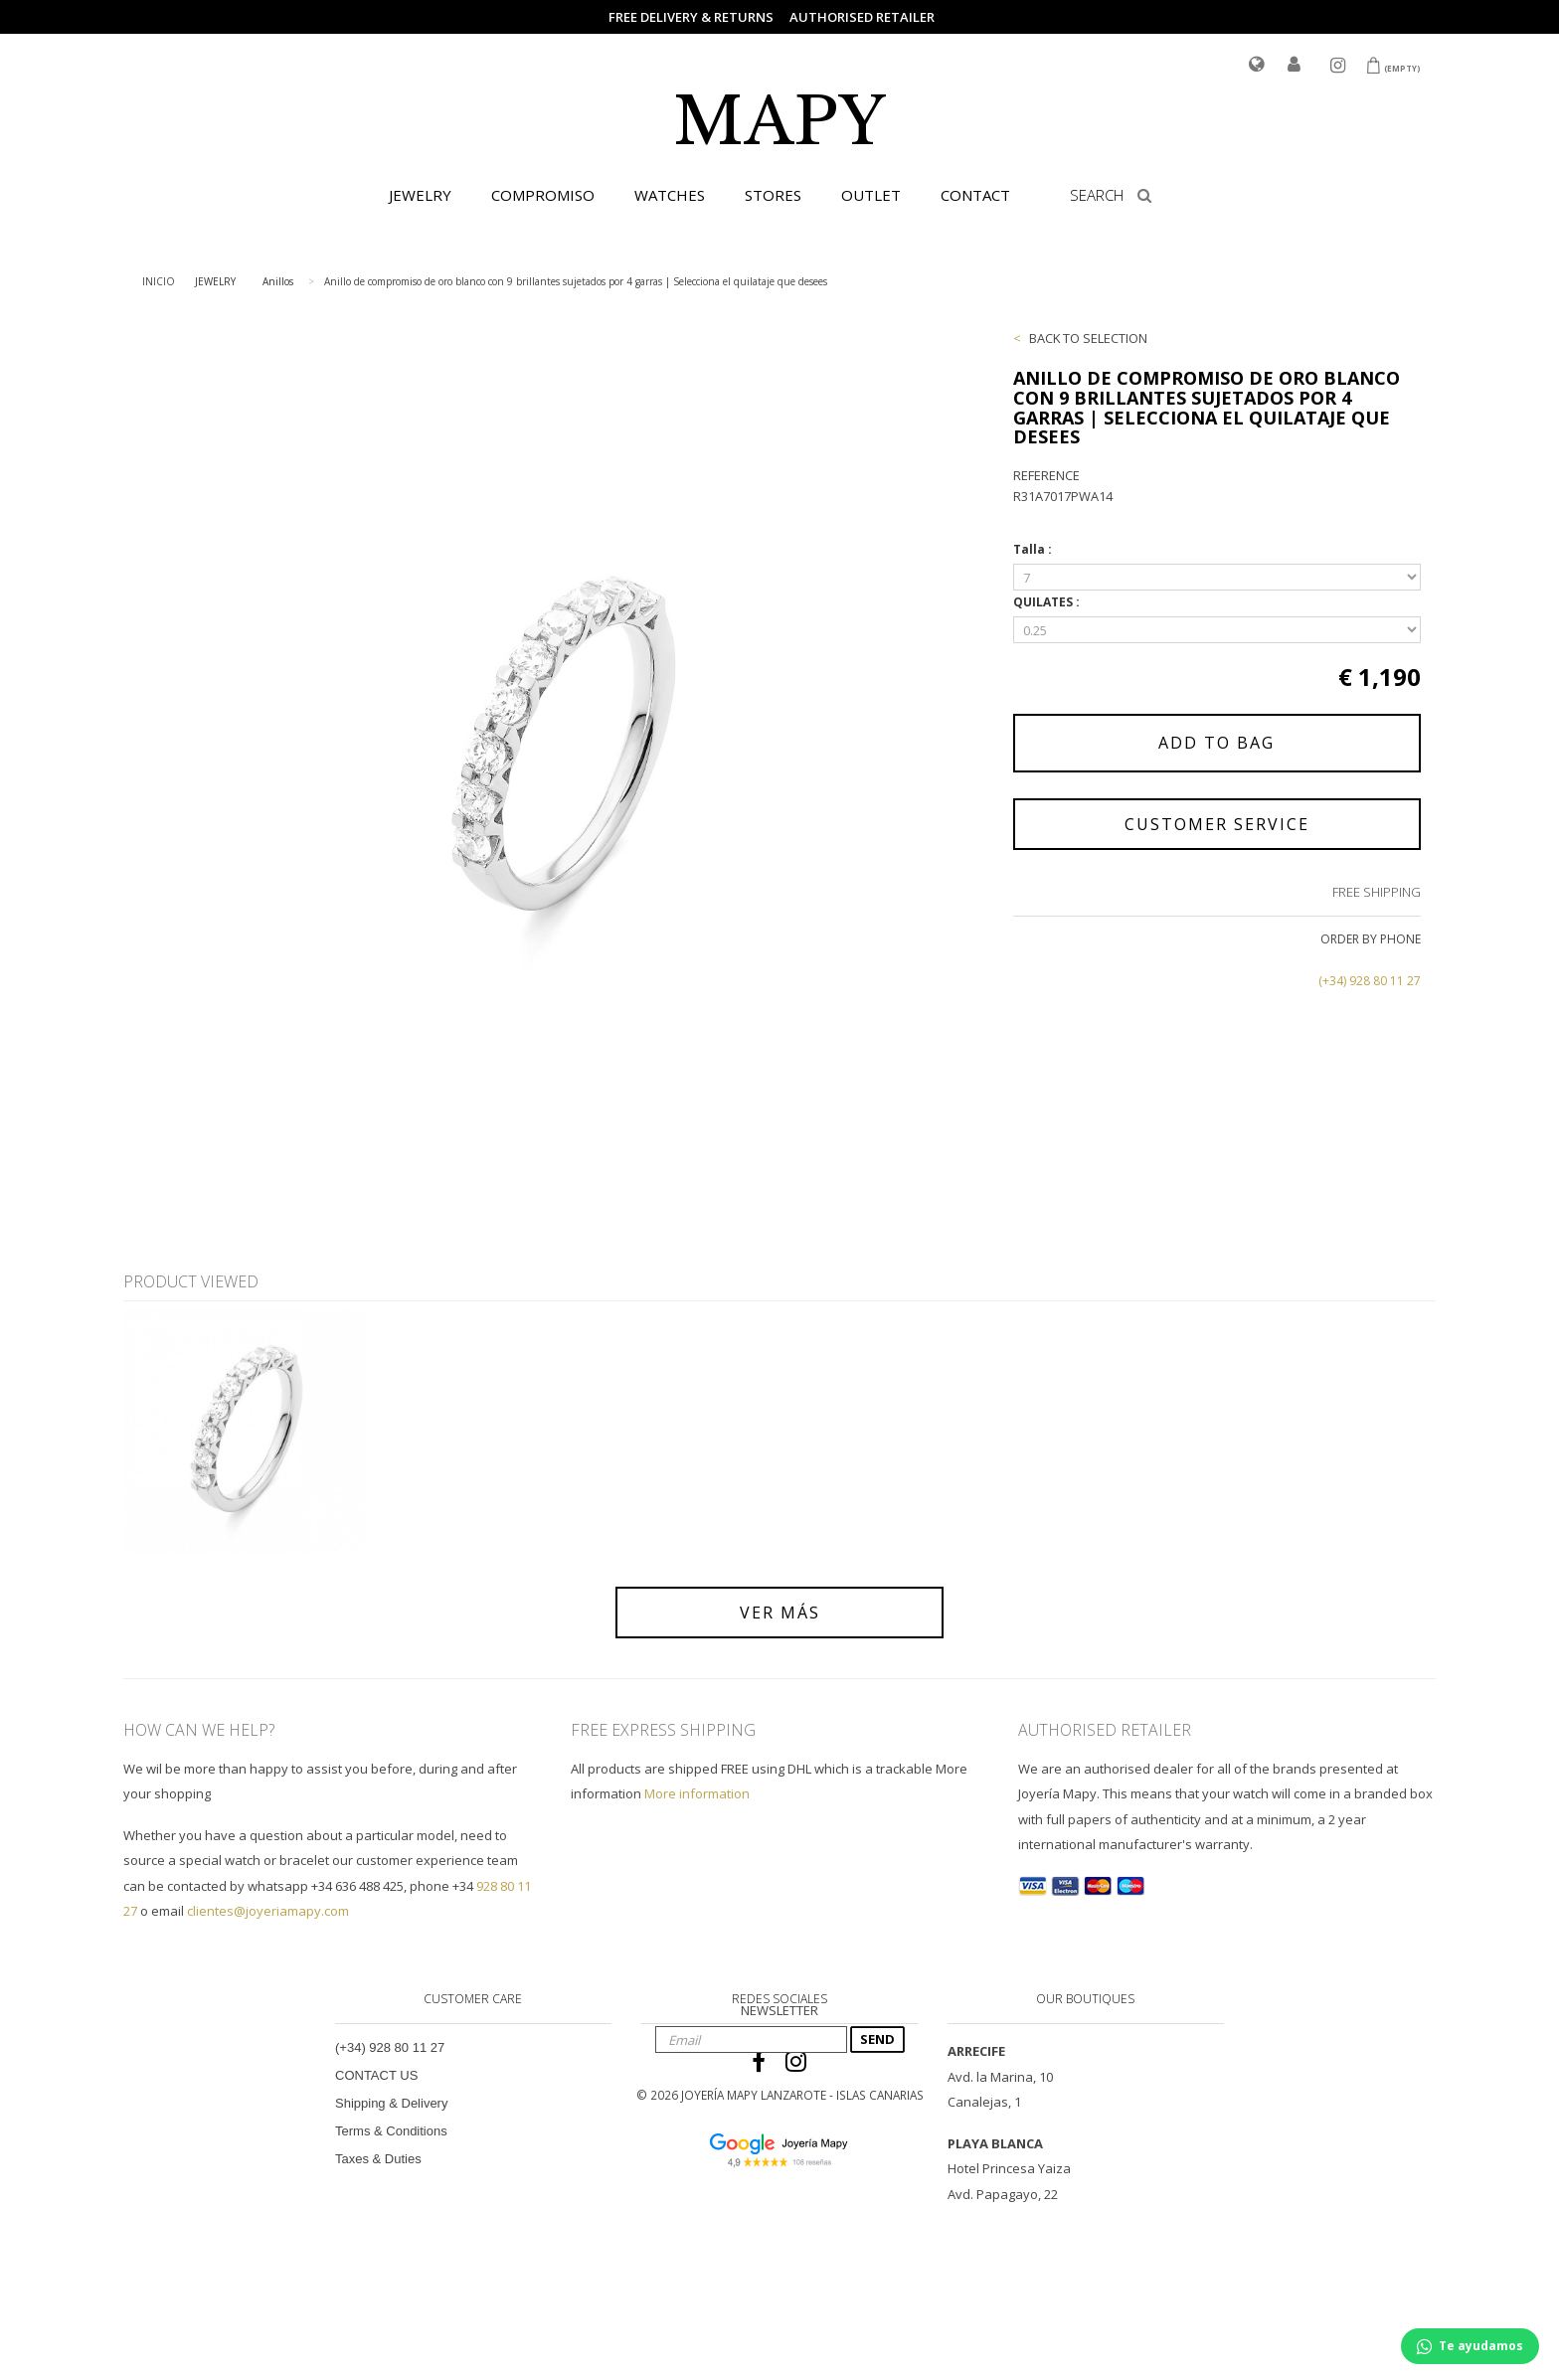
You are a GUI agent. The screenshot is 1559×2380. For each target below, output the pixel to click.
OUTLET (871, 195)
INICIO (158, 281)
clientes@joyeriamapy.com (268, 1911)
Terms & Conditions (391, 2131)
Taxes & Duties (378, 2158)
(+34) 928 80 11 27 (1369, 980)
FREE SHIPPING (1376, 892)
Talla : (1034, 549)
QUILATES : (1048, 602)
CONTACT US (376, 2075)
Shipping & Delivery (391, 2103)
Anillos (277, 281)
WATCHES (669, 195)
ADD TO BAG (1216, 743)
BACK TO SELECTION (1088, 338)
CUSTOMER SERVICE (1217, 824)
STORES (773, 195)
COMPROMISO (543, 195)
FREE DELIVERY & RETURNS (691, 17)
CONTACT (975, 195)
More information (697, 1793)
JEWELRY (420, 195)
